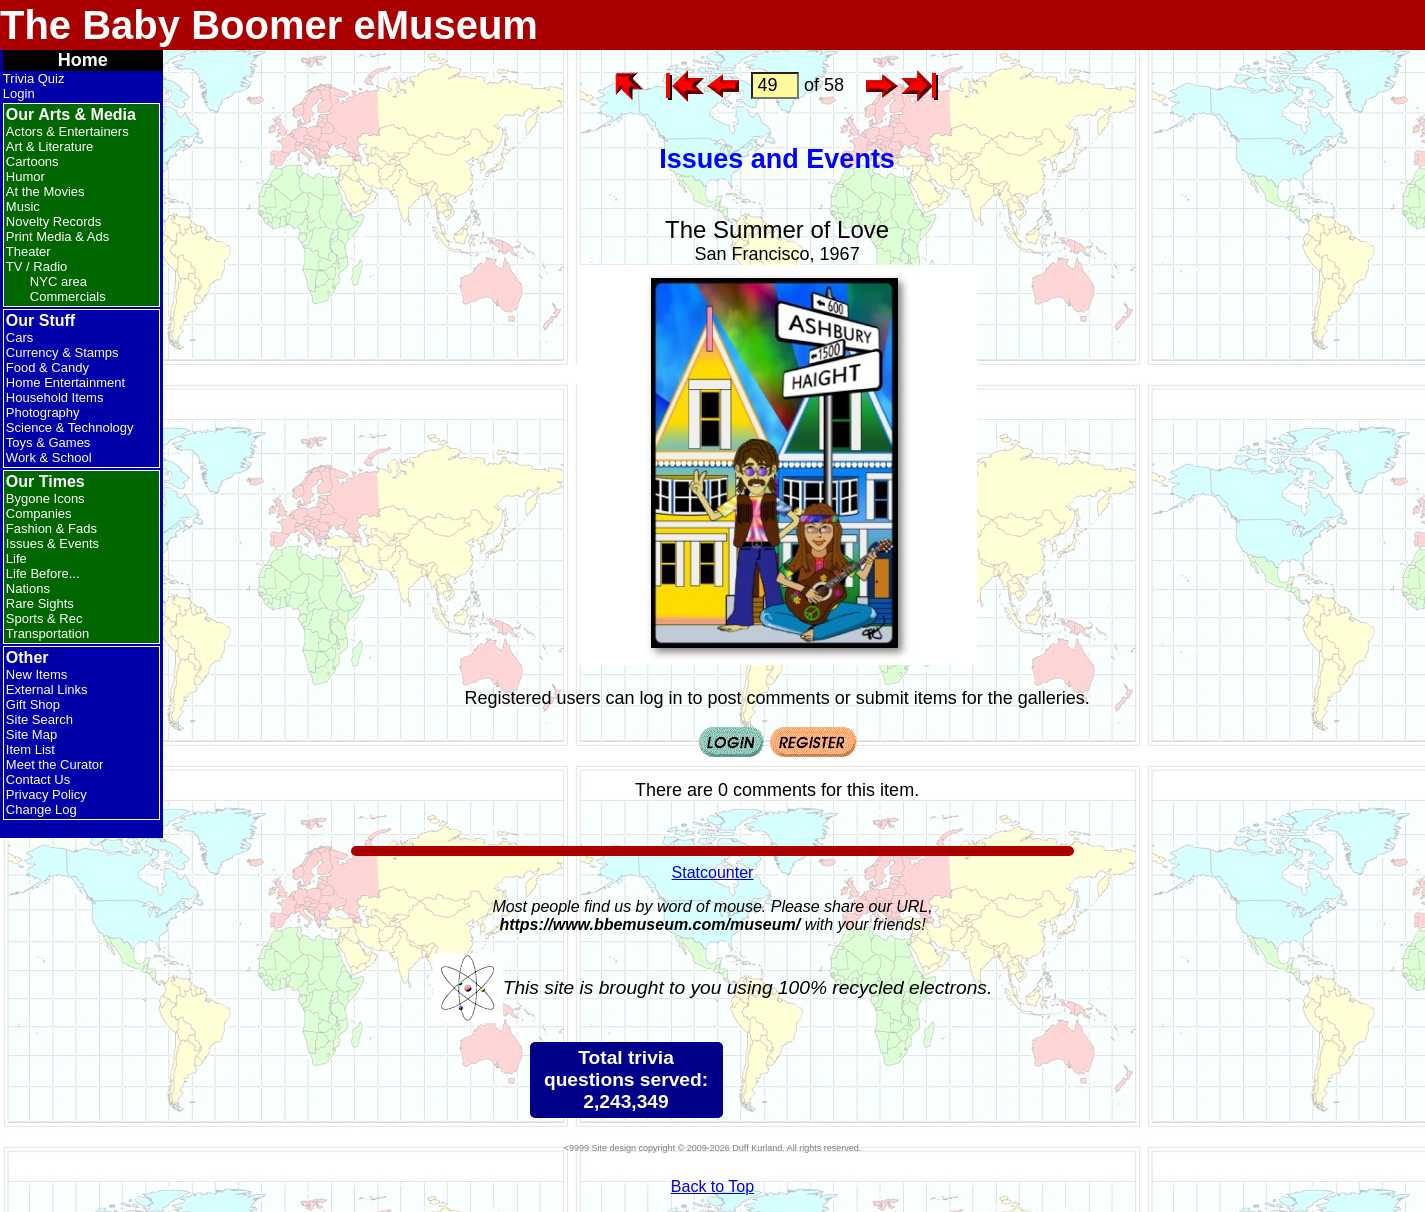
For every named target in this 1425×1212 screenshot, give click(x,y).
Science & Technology (70, 427)
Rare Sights (40, 603)
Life (16, 558)
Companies (39, 513)
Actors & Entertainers (67, 131)
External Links (47, 689)
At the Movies (45, 191)
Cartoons (32, 161)
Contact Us (38, 779)
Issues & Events (52, 543)
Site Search (39, 719)
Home (83, 60)
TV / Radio (36, 266)
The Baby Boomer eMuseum (269, 25)
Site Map (31, 734)
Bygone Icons (45, 498)
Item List (30, 749)
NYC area (58, 281)
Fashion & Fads (51, 528)
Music (23, 206)
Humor (25, 176)
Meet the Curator (55, 764)
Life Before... (43, 573)
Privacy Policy (46, 794)
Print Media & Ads (57, 236)
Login (19, 93)
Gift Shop (33, 704)
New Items (36, 674)
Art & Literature (49, 146)
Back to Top (712, 1186)
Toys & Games (48, 442)
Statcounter (713, 872)
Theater (28, 251)
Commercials (68, 296)
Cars (19, 337)
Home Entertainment (65, 382)
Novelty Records (53, 221)
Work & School (49, 457)
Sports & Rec (44, 618)
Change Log (41, 809)
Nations (28, 588)
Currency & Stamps (62, 352)
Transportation (47, 633)
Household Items (55, 397)
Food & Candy (47, 367)
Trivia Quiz (34, 78)
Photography (43, 412)
